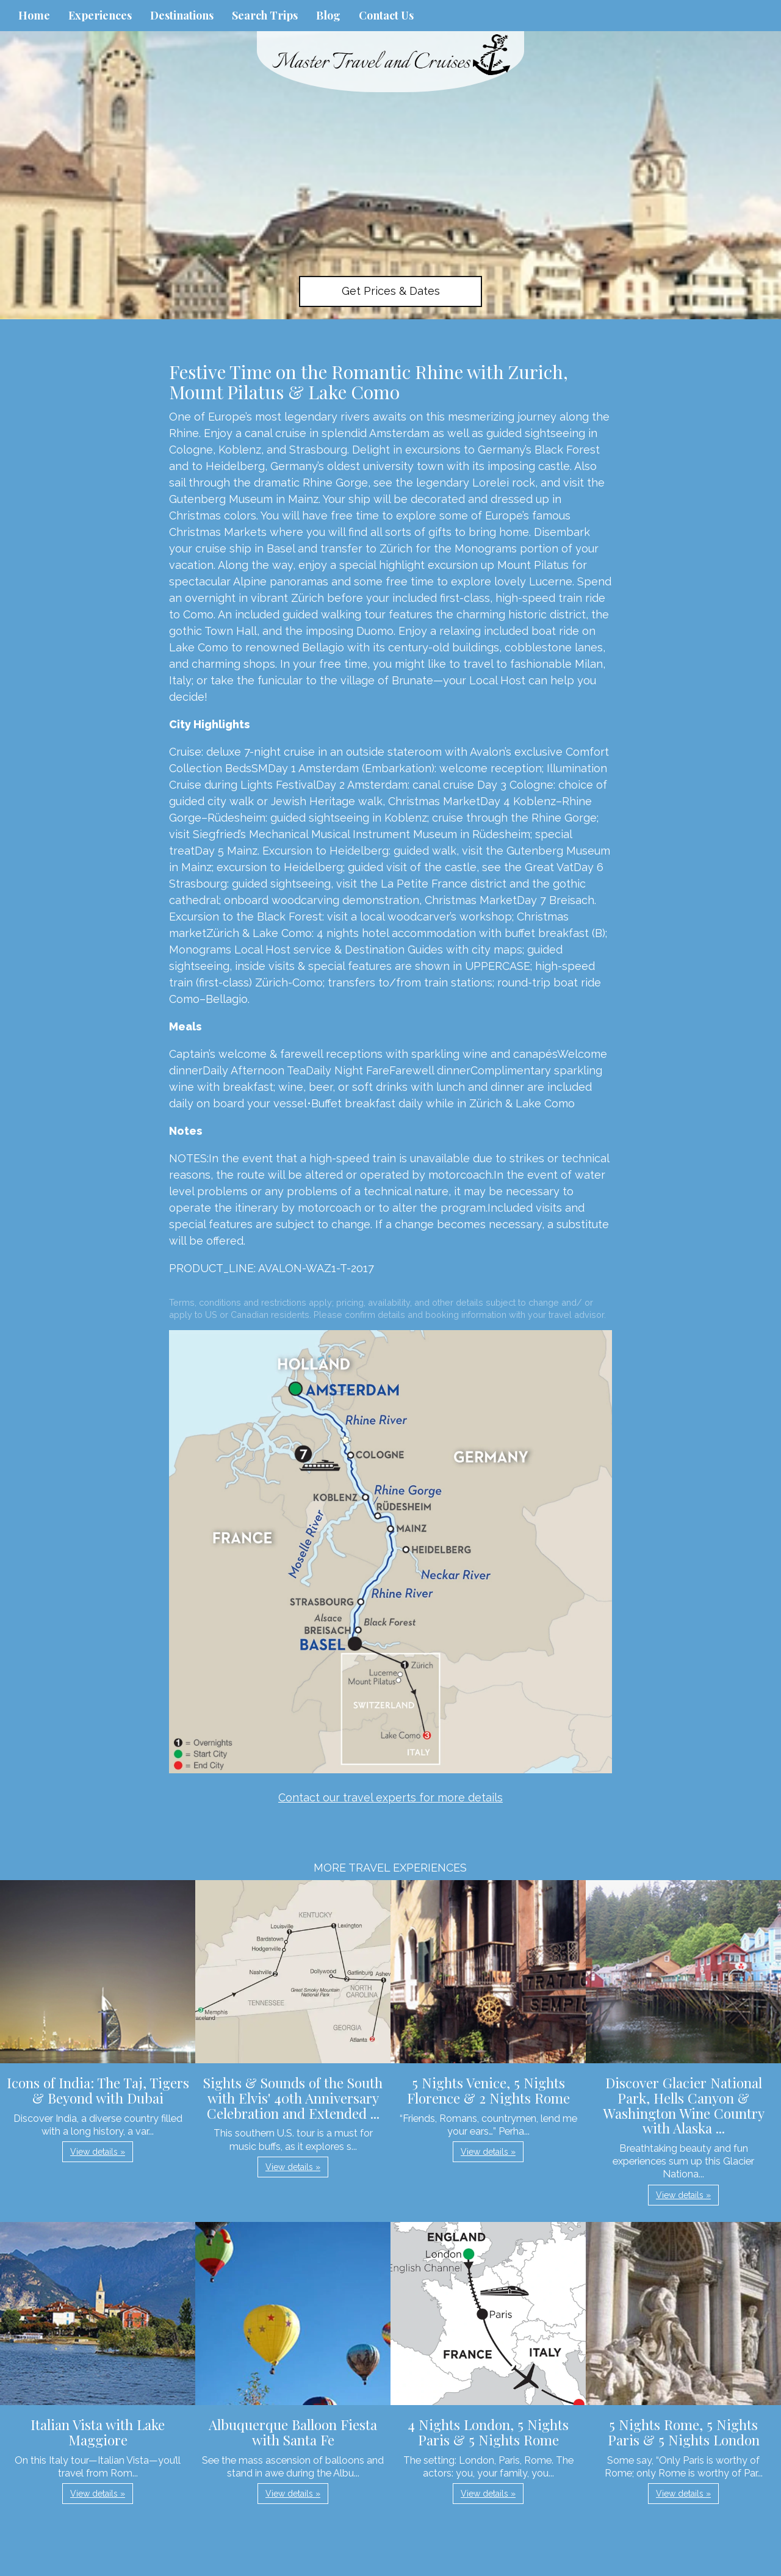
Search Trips (265, 15)
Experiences (100, 15)
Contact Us (386, 15)
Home (34, 15)
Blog (328, 15)
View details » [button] (97, 2152)
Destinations (182, 15)
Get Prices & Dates (391, 290)
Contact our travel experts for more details (390, 1797)
